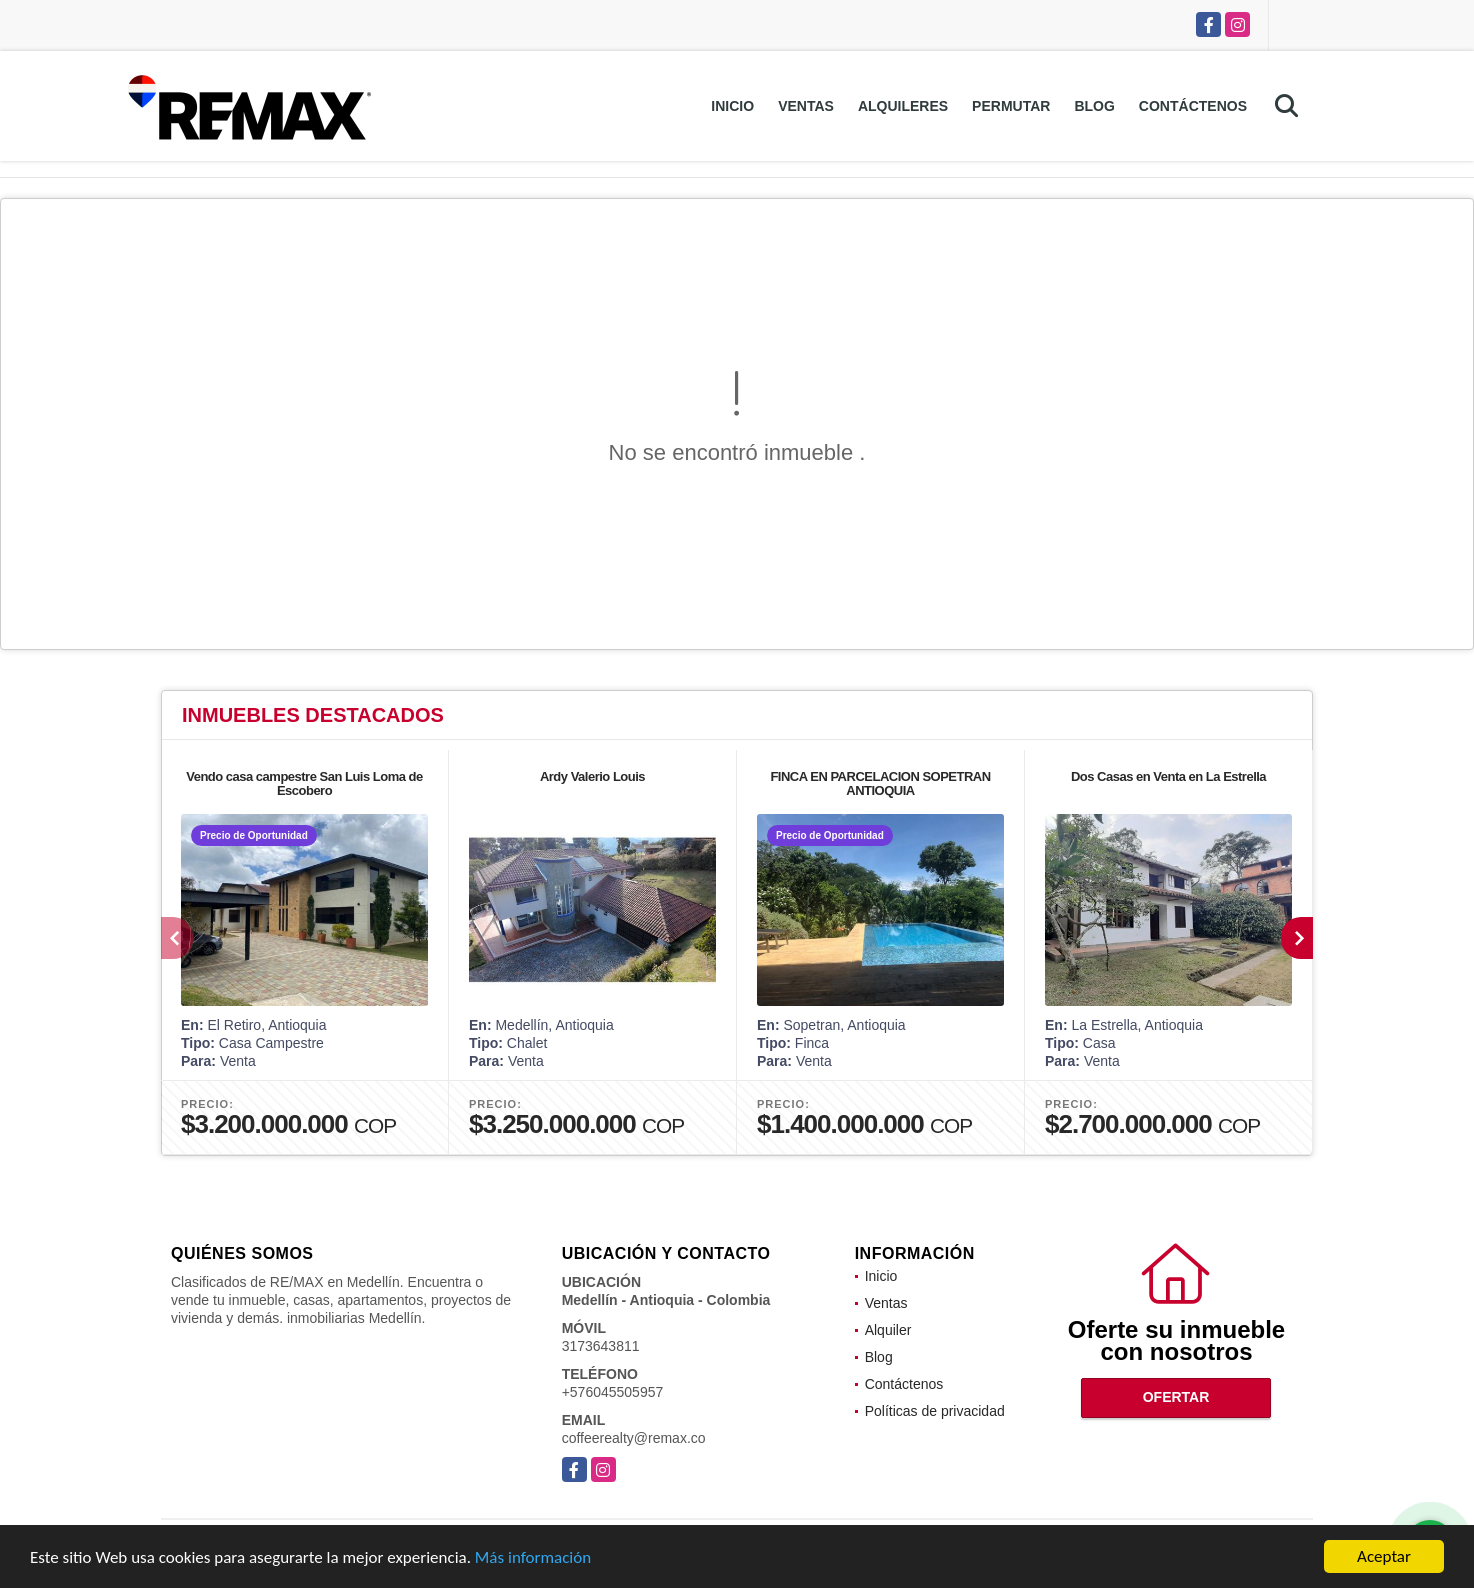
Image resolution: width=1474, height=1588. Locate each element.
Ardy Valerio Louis (592, 776)
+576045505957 (613, 1392)
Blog (1094, 106)
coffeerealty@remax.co (634, 1438)
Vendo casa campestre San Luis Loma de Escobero (304, 783)
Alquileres (903, 106)
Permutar (1011, 106)
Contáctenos (1193, 106)
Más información (533, 1559)
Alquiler (888, 1330)
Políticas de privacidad (935, 1411)
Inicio (732, 106)
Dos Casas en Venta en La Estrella (1168, 776)
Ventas (806, 106)
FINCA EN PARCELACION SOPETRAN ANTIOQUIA (880, 783)
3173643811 (601, 1346)
